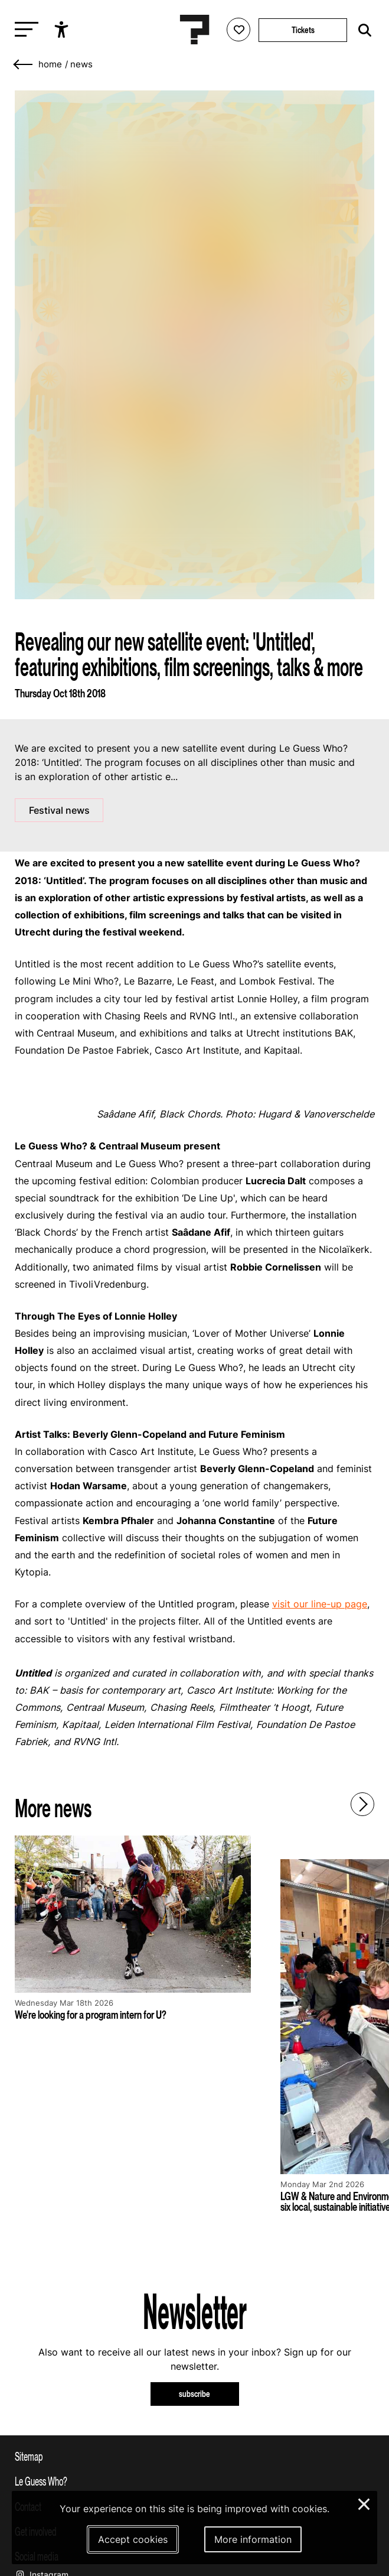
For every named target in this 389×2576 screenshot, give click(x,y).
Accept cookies (133, 2539)
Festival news (59, 810)
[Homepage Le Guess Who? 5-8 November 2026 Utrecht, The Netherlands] (195, 29)
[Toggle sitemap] (194, 2456)
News (81, 64)
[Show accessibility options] (63, 29)
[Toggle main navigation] (23, 30)
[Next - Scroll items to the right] (362, 1804)
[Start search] (361, 30)
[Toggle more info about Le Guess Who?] (194, 2481)
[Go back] (23, 64)
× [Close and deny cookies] (364, 2503)
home (50, 64)
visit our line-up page (319, 1604)
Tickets (303, 30)
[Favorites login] (238, 29)
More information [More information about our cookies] (253, 2539)
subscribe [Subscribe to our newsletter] (194, 2394)
